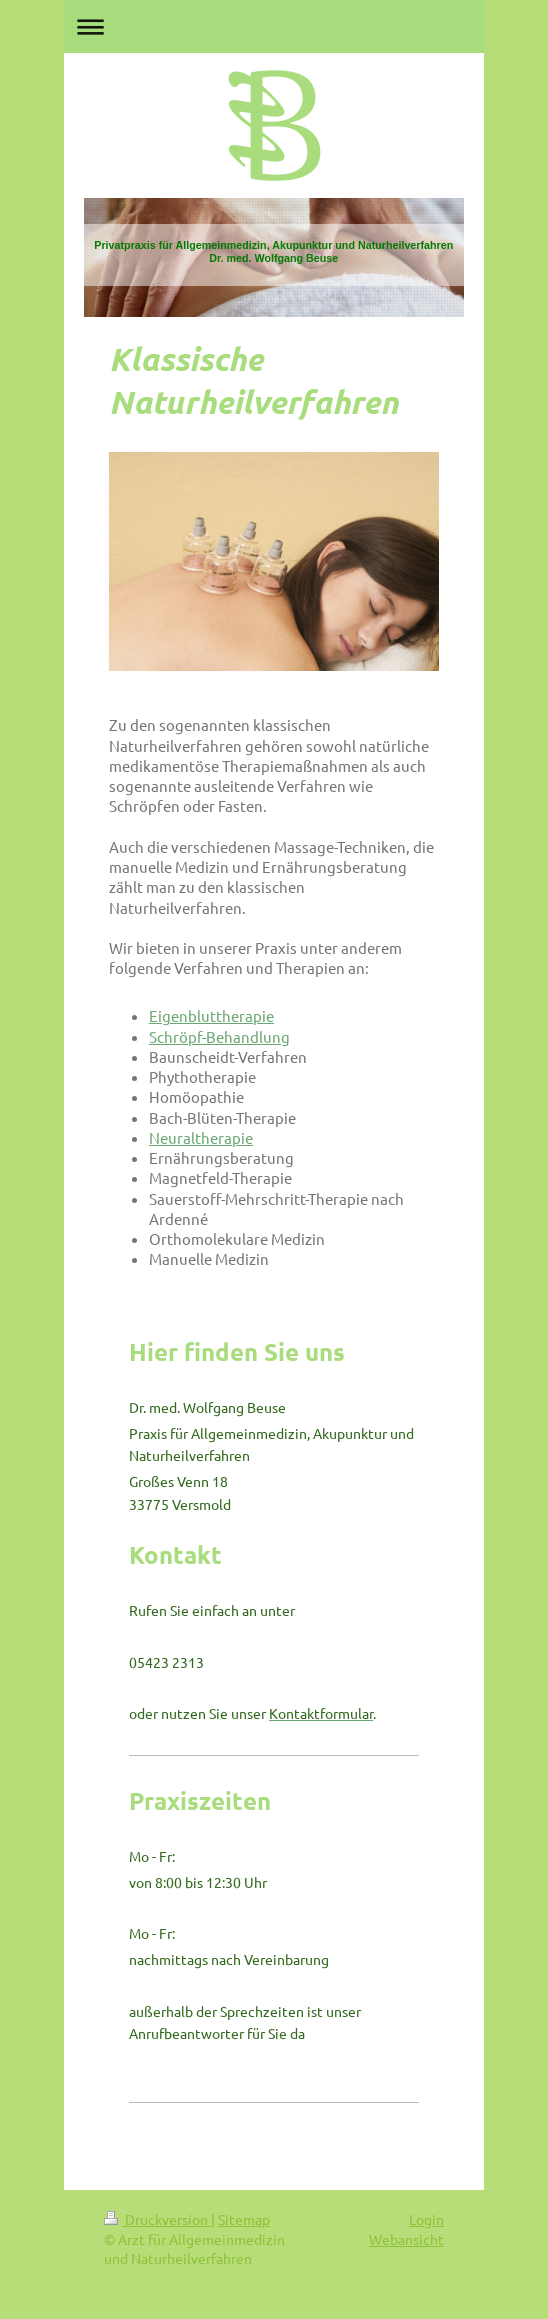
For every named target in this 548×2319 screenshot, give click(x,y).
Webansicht (406, 2239)
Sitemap (244, 2219)
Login (426, 2219)
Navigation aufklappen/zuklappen (274, 26)
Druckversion (157, 2219)
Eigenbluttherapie (211, 1015)
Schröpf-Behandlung (219, 1036)
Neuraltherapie (201, 1137)
